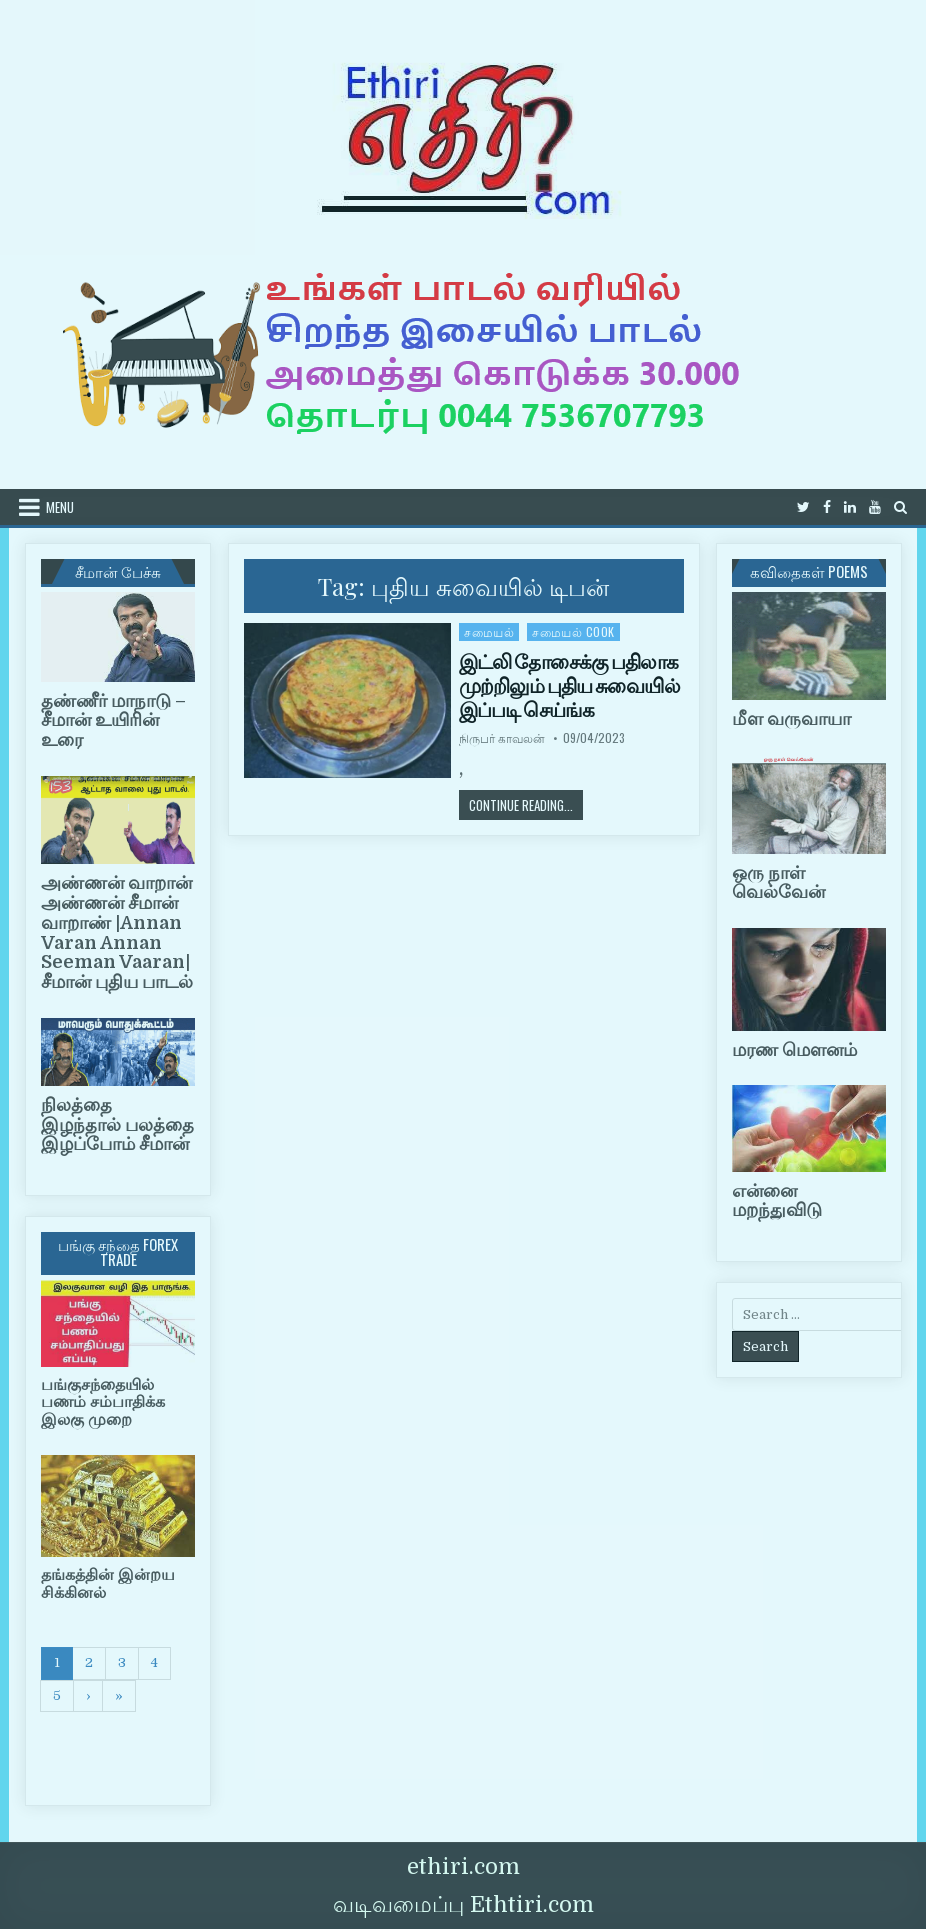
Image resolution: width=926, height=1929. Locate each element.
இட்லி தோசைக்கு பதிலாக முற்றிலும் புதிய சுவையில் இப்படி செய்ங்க (569, 686)
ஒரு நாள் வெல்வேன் (778, 883)
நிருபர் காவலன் (502, 738)
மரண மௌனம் (794, 1050)
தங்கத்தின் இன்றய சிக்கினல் (108, 1584)
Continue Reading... (526, 804)
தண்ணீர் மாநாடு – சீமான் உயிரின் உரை (113, 721)
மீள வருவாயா (791, 719)
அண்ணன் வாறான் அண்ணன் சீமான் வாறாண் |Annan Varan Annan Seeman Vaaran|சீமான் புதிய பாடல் (117, 932)
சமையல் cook (573, 631)
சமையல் (489, 631)
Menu (60, 507)
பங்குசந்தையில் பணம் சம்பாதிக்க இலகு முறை (103, 1402)
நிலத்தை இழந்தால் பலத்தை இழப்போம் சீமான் (117, 1125)
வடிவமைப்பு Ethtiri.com (463, 1904)
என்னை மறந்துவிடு (777, 1201)
